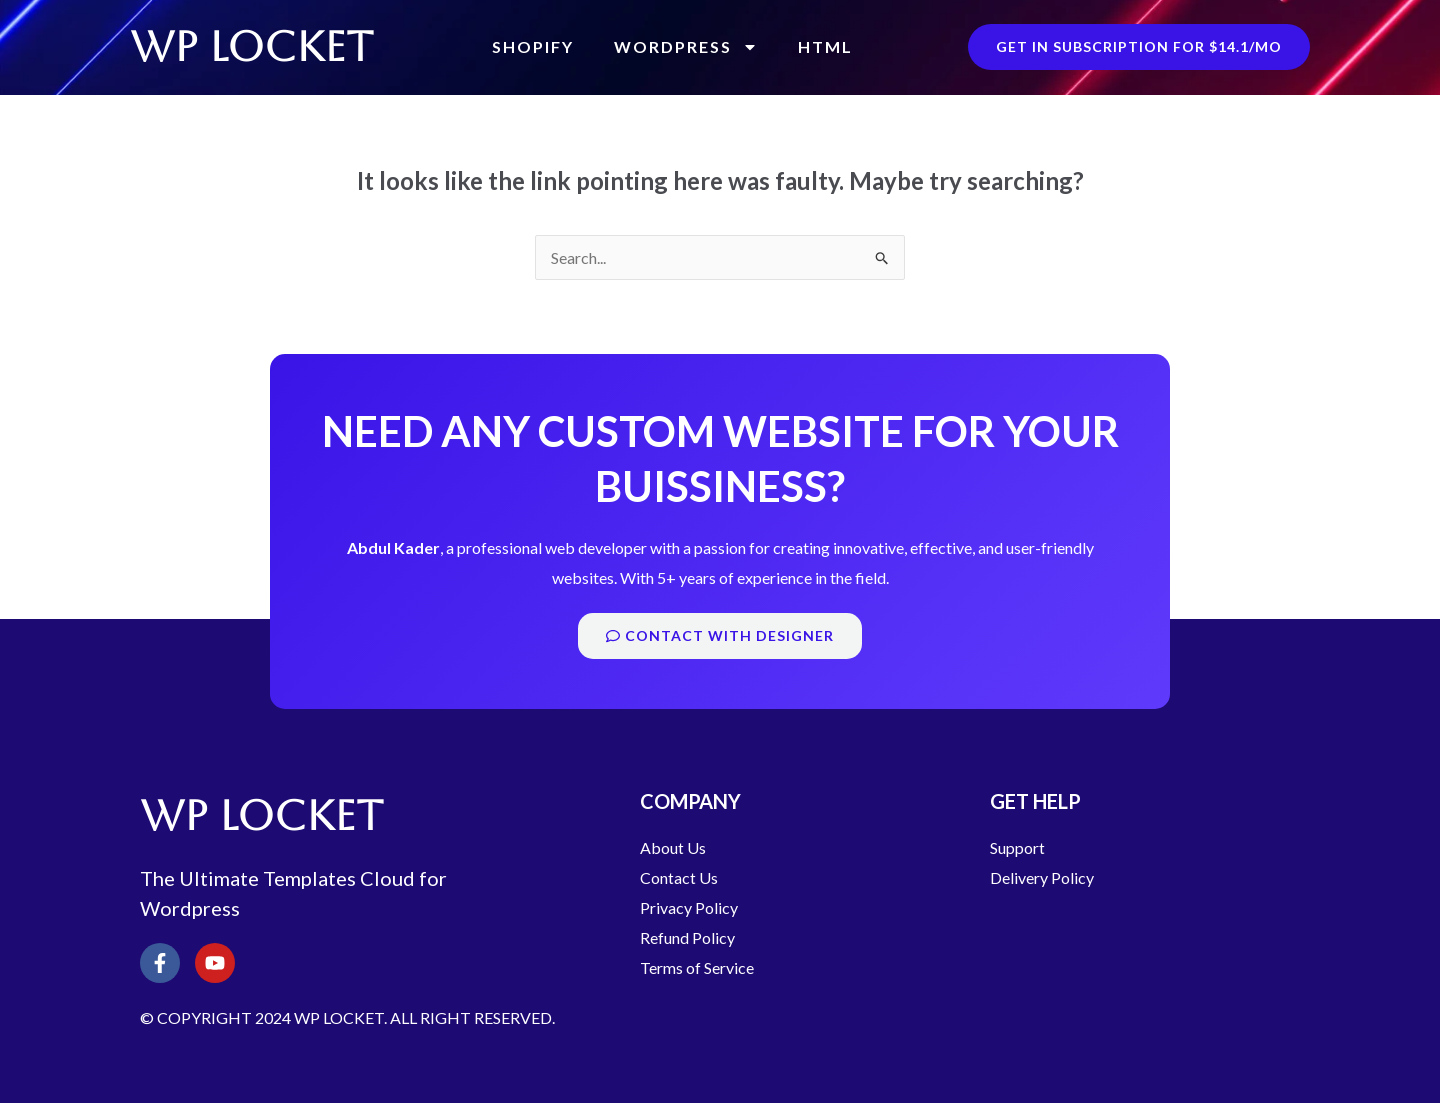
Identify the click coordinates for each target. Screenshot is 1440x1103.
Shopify (533, 46)
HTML (825, 46)
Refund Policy (687, 937)
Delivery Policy (1042, 877)
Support (1017, 847)
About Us (673, 847)
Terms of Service (697, 967)
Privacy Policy (689, 907)
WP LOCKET (251, 46)
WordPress (686, 47)
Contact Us (679, 877)
